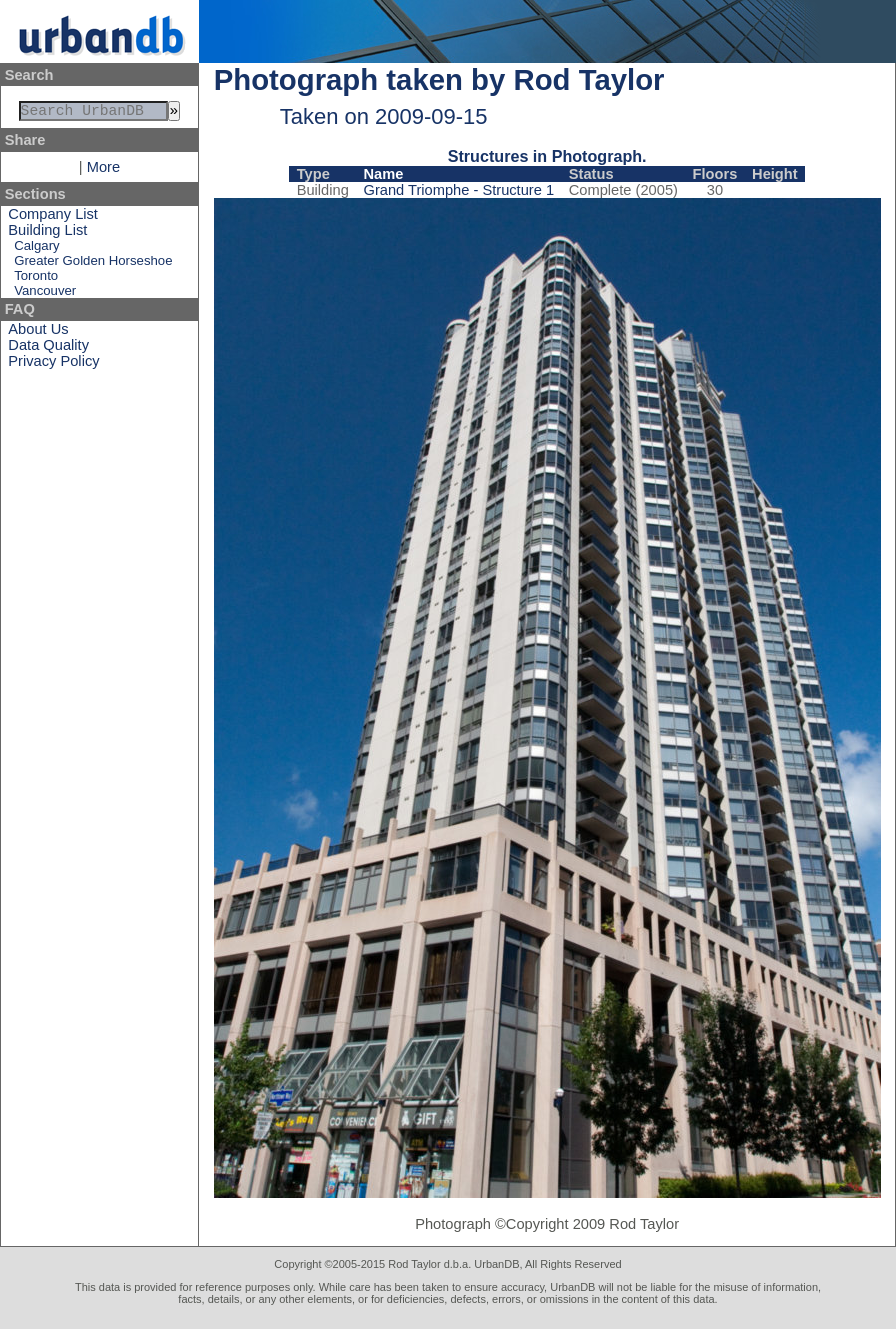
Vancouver (45, 294)
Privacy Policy (53, 365)
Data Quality (48, 349)
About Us (38, 333)
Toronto (36, 279)
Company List (53, 218)
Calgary (36, 249)
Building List (47, 234)
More (103, 171)
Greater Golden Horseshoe (93, 264)
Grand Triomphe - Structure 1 (458, 190)
